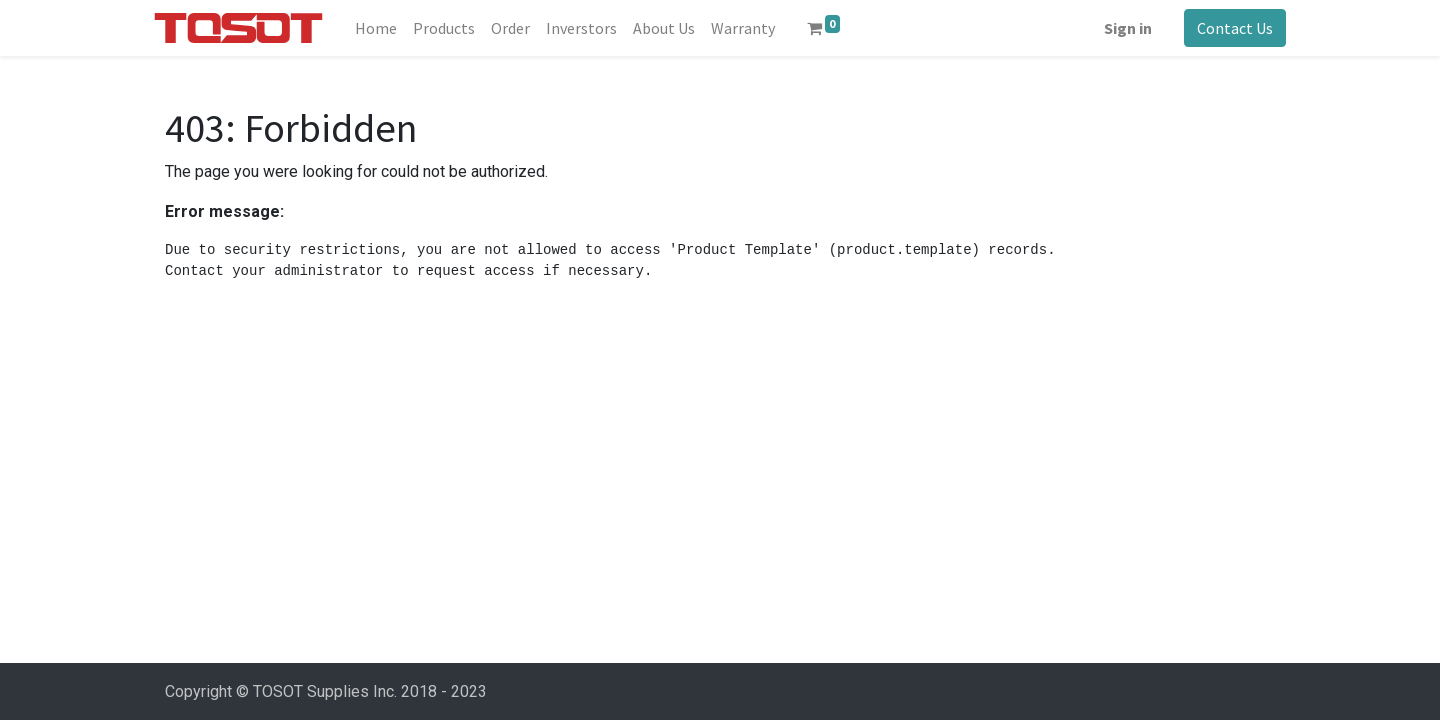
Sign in (1117, 28)
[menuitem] (386, 28)
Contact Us (1224, 28)
